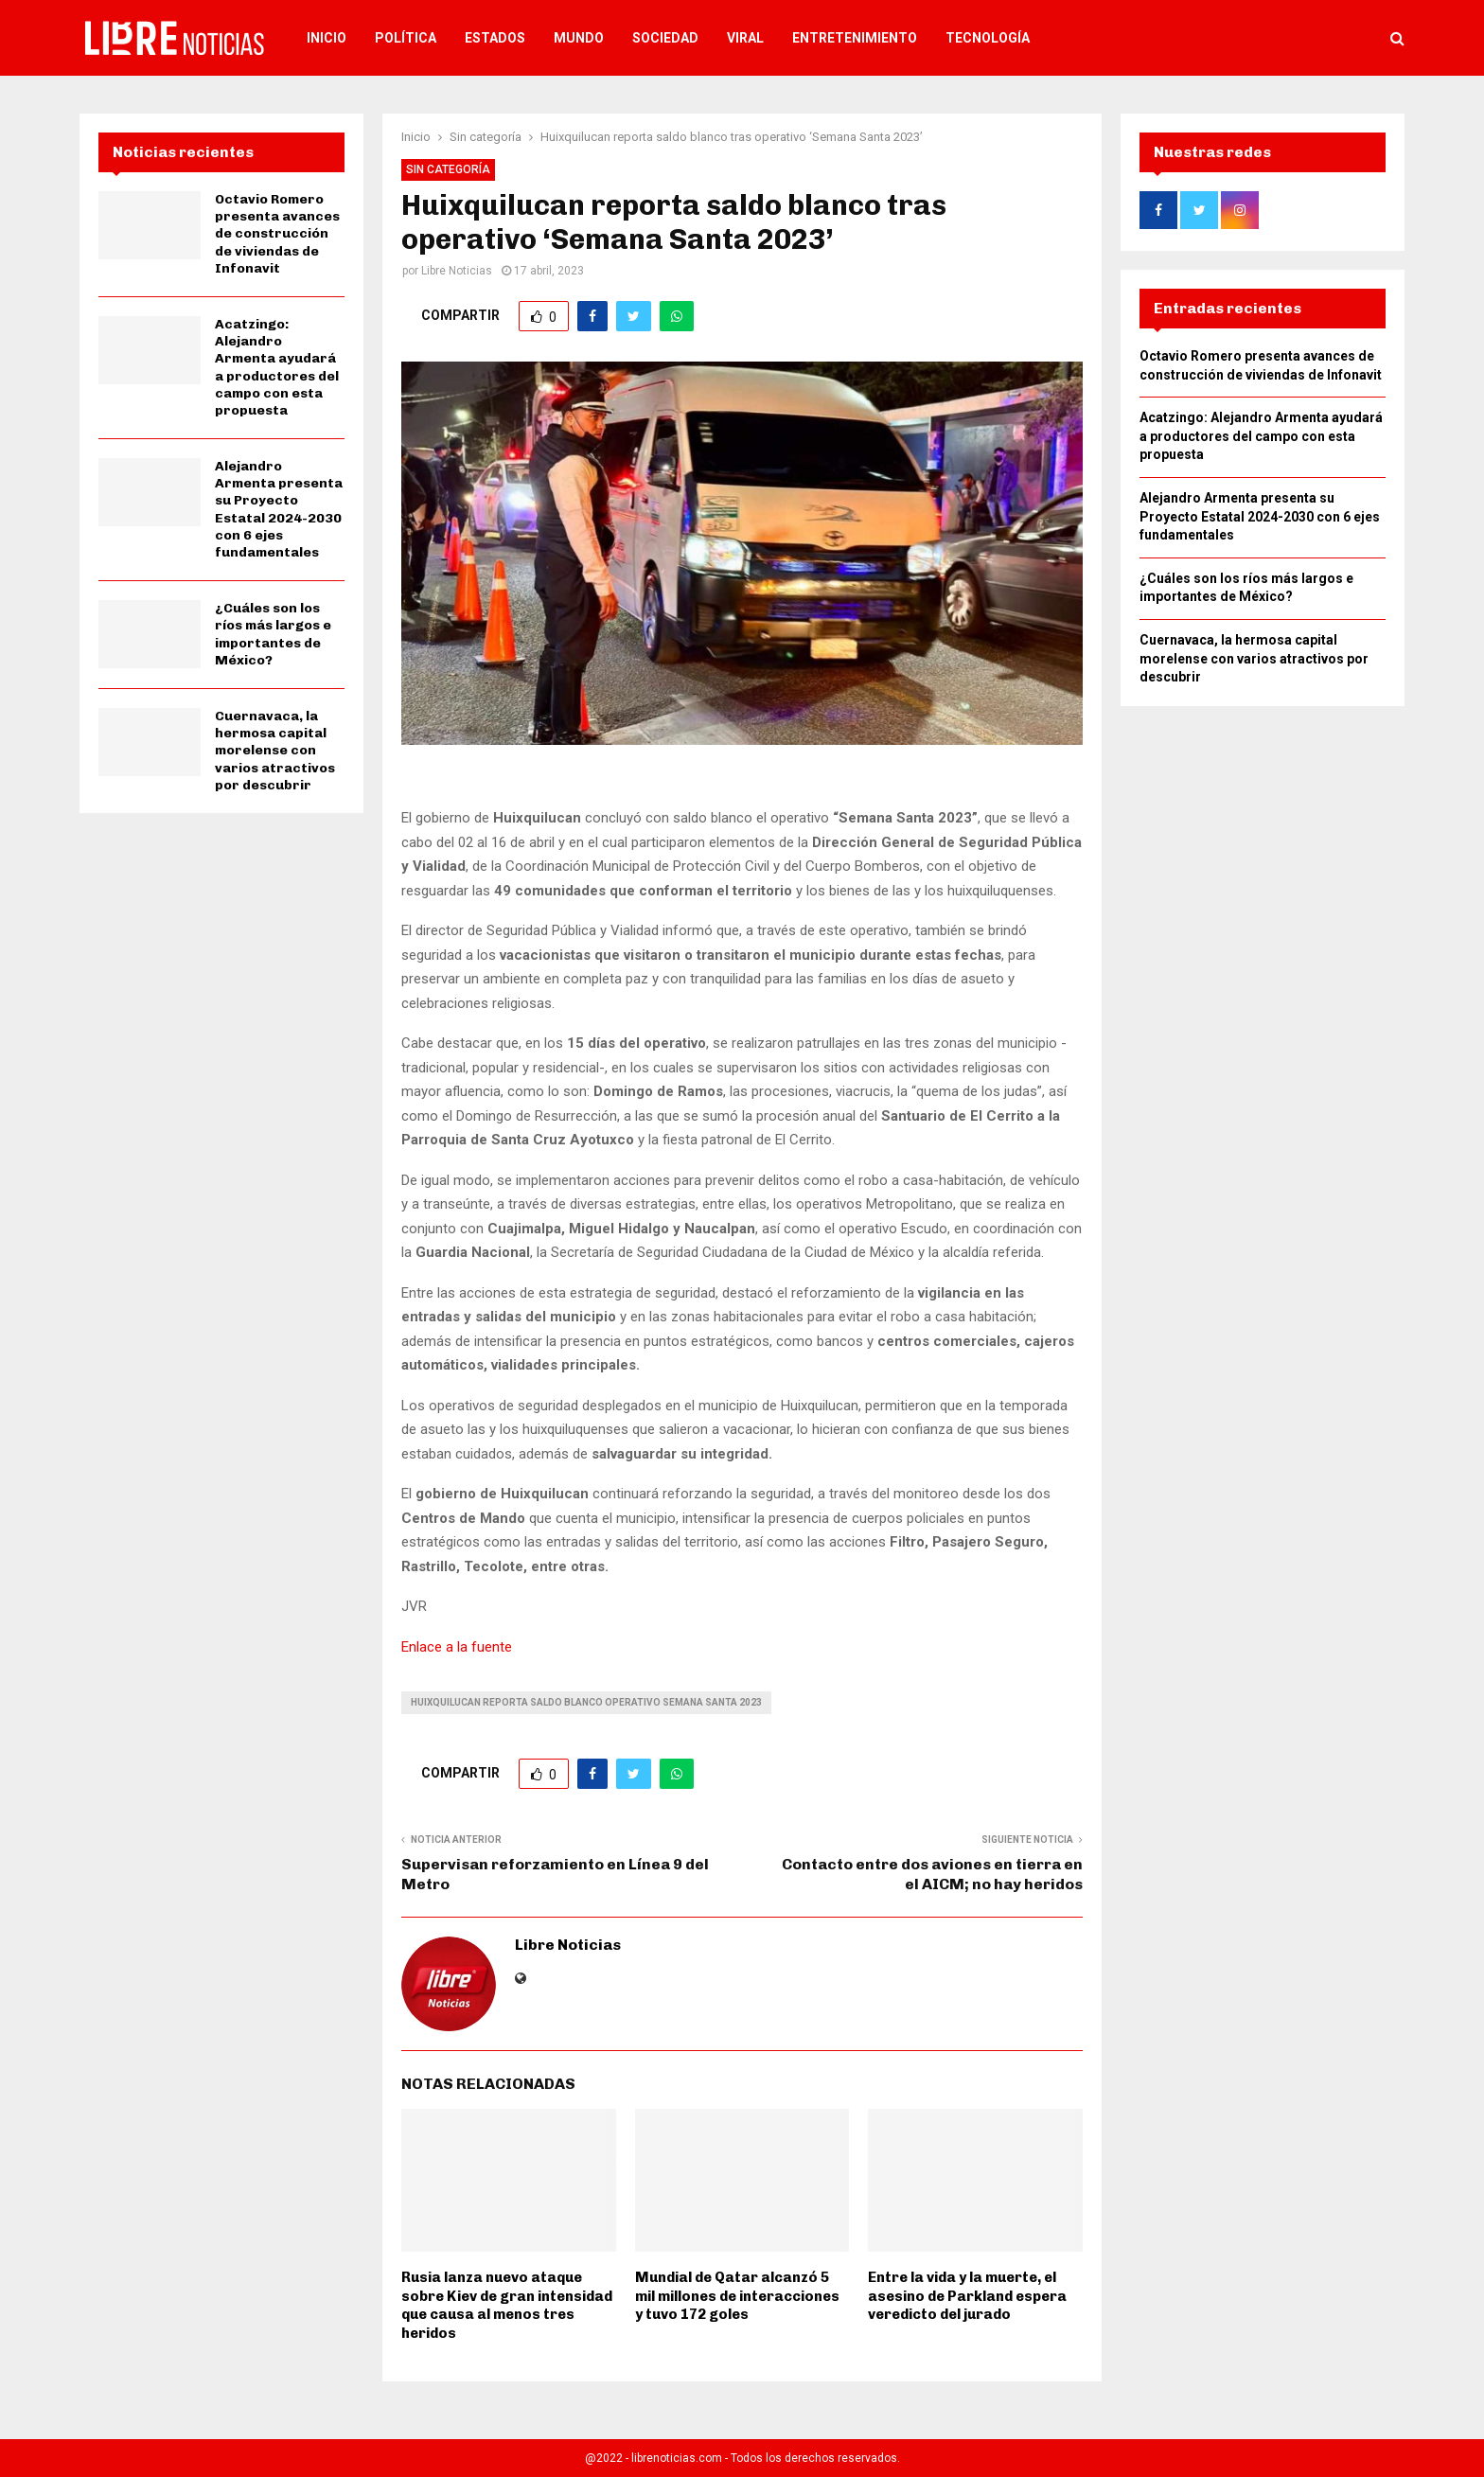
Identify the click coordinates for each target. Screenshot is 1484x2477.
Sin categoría (448, 169)
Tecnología (987, 37)
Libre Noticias (456, 270)
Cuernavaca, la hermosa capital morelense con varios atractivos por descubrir (275, 750)
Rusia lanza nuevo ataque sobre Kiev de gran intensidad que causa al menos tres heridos (506, 2305)
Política (405, 37)
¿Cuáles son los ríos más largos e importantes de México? (273, 634)
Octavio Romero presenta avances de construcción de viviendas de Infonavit (277, 233)
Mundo (579, 37)
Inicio (326, 37)
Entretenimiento (854, 37)
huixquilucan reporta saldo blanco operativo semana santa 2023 (586, 1702)
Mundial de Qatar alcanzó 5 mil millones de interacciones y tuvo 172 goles (737, 2296)
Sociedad (665, 37)
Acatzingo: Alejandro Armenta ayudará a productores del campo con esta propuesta (277, 367)
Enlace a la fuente (456, 1646)
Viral (745, 37)
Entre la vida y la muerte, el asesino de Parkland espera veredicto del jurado (967, 2296)
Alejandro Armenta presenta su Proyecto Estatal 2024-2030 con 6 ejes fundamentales (279, 509)
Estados (495, 37)
